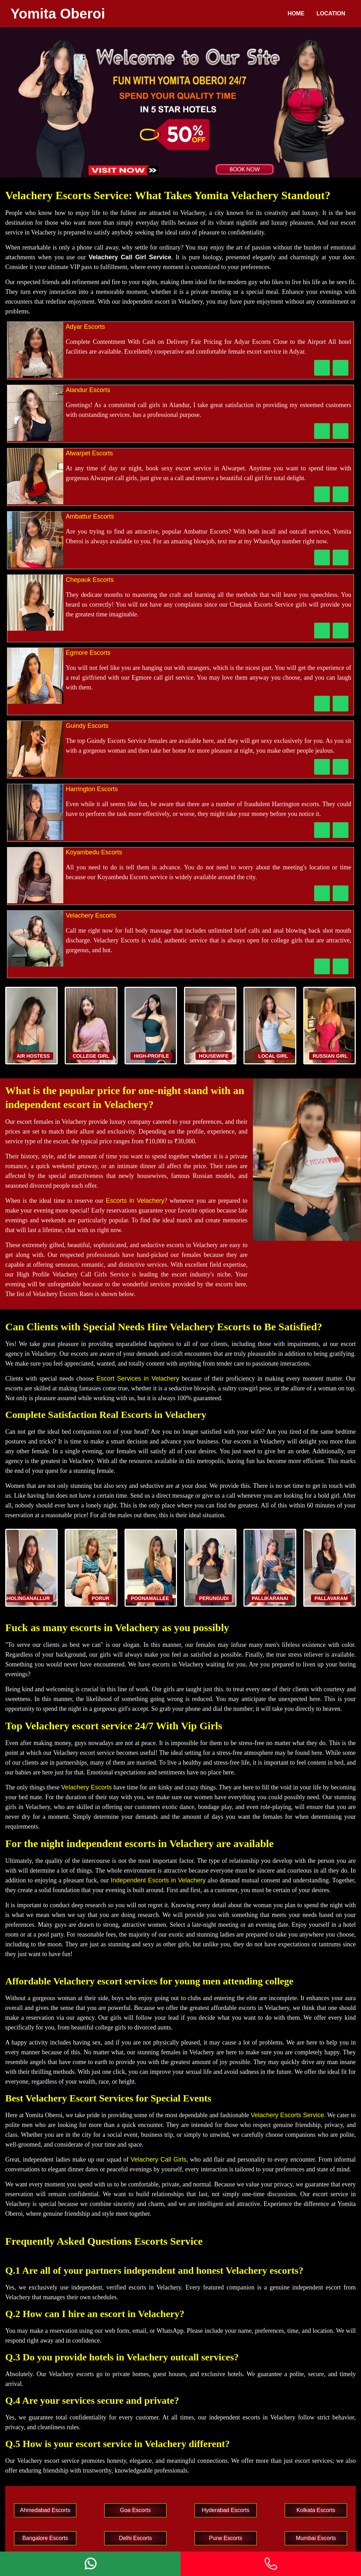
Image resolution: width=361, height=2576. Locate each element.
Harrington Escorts (92, 789)
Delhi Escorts (135, 2538)
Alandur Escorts (88, 389)
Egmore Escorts (88, 652)
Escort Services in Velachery (138, 1378)
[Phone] (270, 2564)
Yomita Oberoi (57, 13)
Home (296, 13)
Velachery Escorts (91, 915)
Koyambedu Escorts (94, 852)
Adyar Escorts (85, 326)
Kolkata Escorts (315, 2510)
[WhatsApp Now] (340, 368)
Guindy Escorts (87, 725)
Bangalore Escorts (45, 2538)
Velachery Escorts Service (287, 2115)
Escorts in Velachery (135, 1200)
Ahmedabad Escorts (45, 2510)
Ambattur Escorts (90, 516)
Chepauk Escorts (90, 579)
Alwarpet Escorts (89, 453)
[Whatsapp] (90, 2564)
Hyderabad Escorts (225, 2510)
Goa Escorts (135, 2510)
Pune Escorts (225, 2538)
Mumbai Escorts (316, 2538)
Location (331, 13)
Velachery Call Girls (158, 2159)
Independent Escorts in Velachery (158, 1880)
